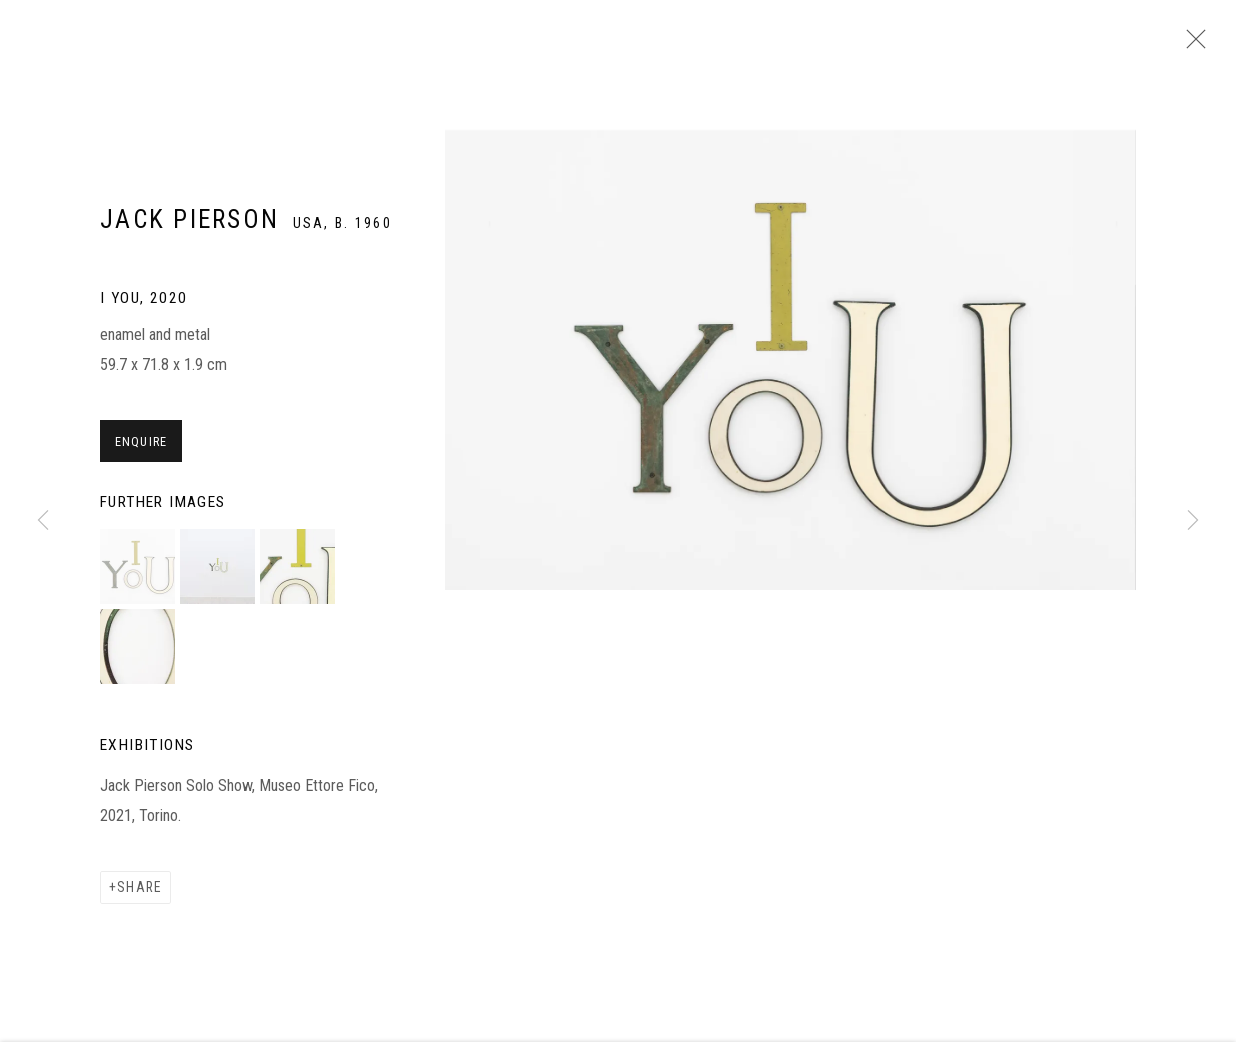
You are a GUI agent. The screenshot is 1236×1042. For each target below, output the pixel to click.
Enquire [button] (141, 451)
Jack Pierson (189, 229)
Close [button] (1196, 45)
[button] (137, 576)
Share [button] (139, 897)
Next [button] (1193, 520)
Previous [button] (43, 520)
